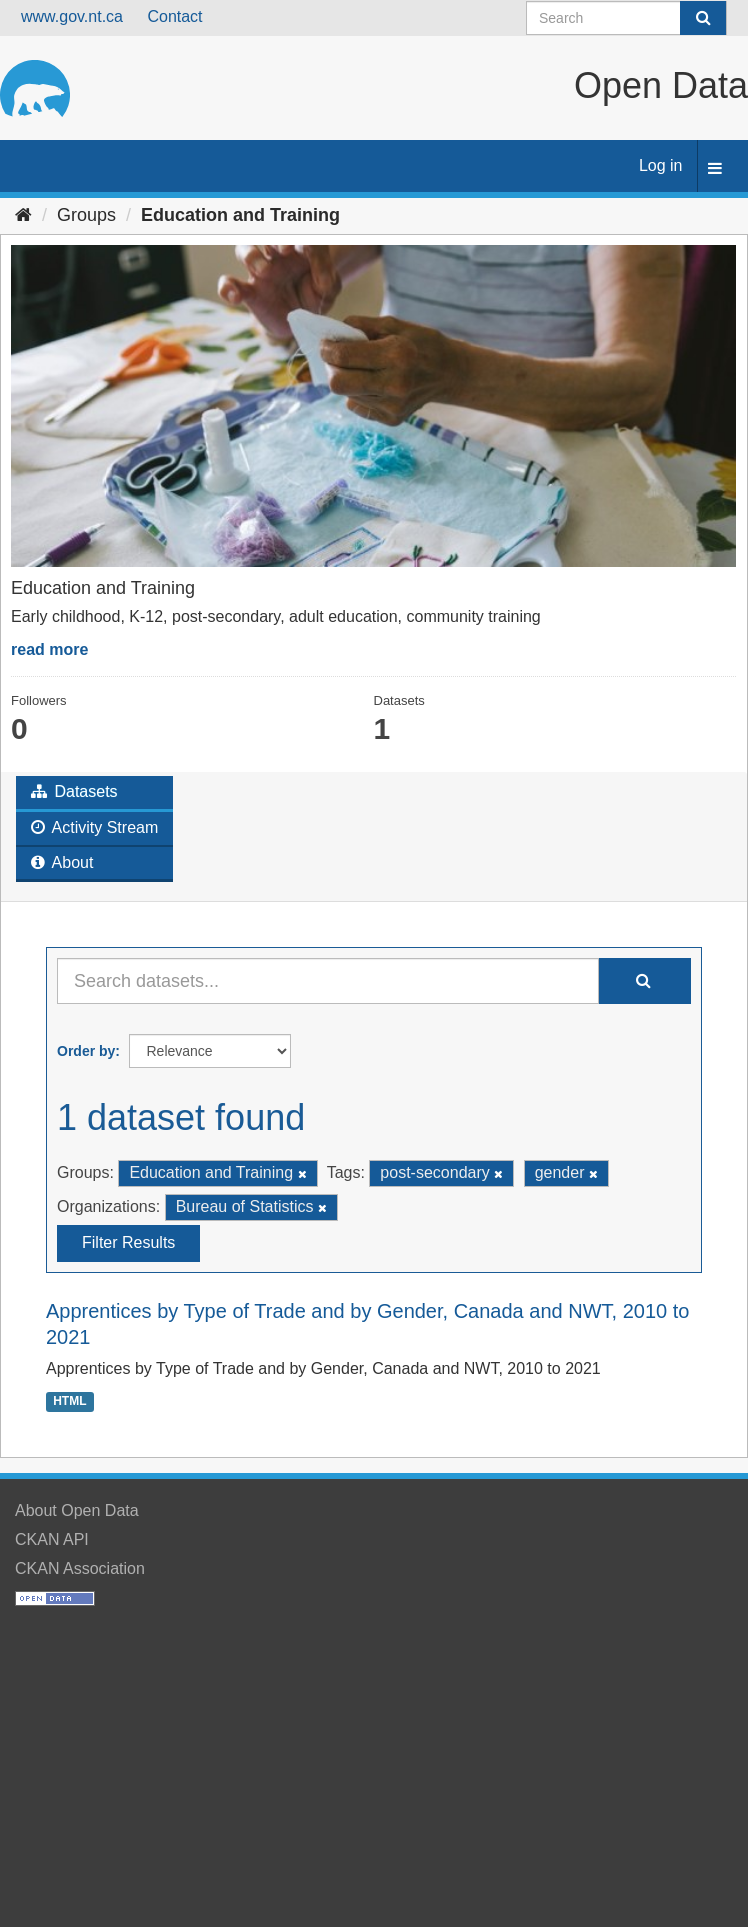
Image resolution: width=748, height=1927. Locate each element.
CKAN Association (80, 1568)
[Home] (23, 215)
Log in (661, 165)
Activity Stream (94, 827)
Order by (86, 1051)
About (62, 862)
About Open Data (77, 1510)
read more (49, 649)
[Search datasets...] (328, 981)
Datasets (74, 791)
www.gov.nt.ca (72, 16)
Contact (174, 16)
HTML (69, 1401)
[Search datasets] (626, 18)
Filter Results (128, 1242)
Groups (86, 215)
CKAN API (52, 1539)
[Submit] (703, 18)
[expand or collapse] (715, 169)
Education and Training (240, 215)
